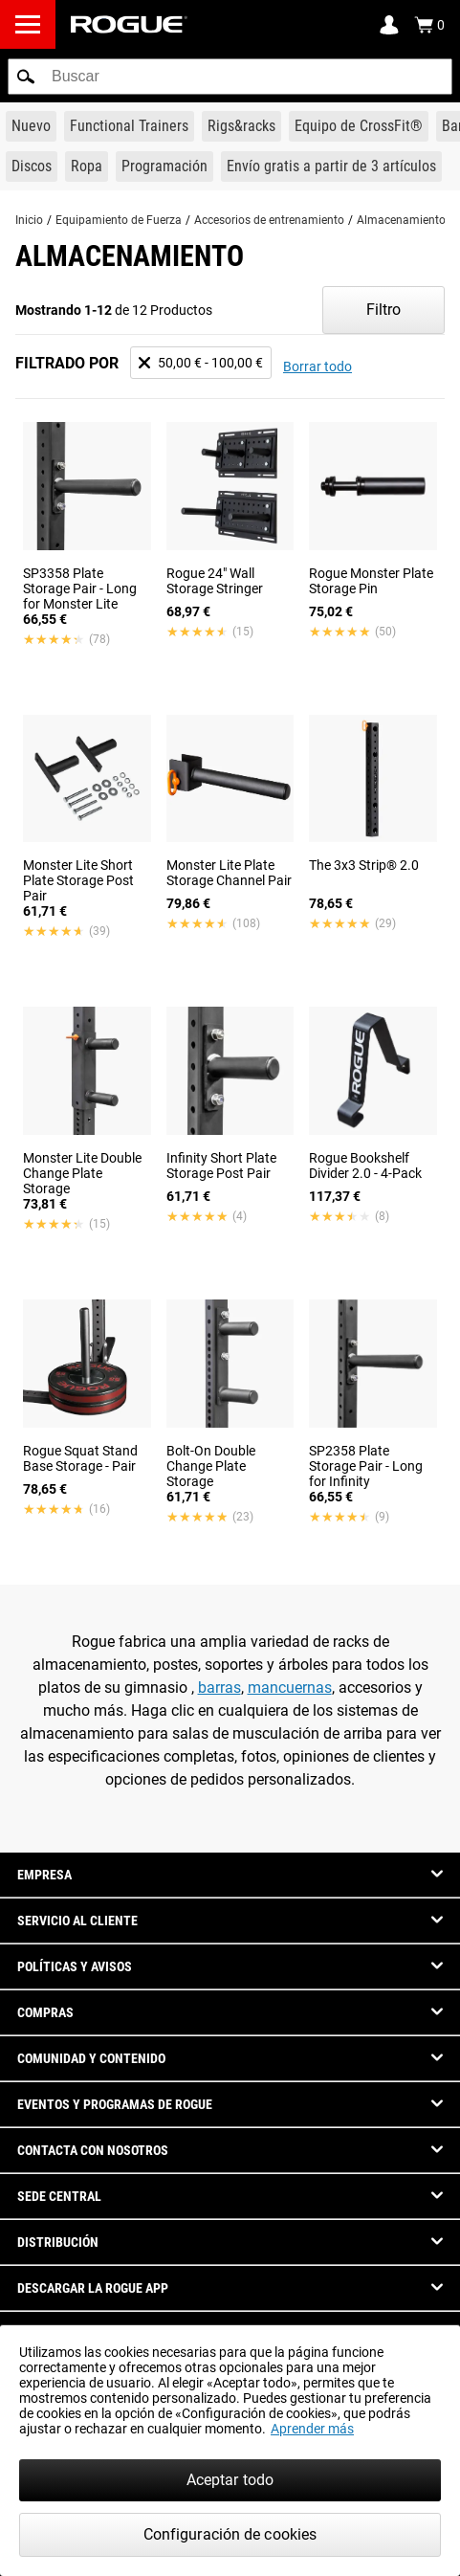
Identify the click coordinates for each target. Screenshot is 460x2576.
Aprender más (312, 2428)
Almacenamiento (401, 220)
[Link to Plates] (31, 166)
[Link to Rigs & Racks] (241, 126)
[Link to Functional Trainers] (129, 126)
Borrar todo (317, 366)
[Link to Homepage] (129, 24)
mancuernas (290, 1687)
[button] (26, 76)
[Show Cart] (429, 25)
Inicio (29, 220)
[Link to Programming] (164, 166)
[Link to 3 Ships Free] (331, 166)
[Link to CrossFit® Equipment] (358, 126)
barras (219, 1687)
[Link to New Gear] (31, 126)
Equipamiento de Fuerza (118, 220)
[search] (230, 76)
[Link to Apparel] (86, 166)
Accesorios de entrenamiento (269, 220)
